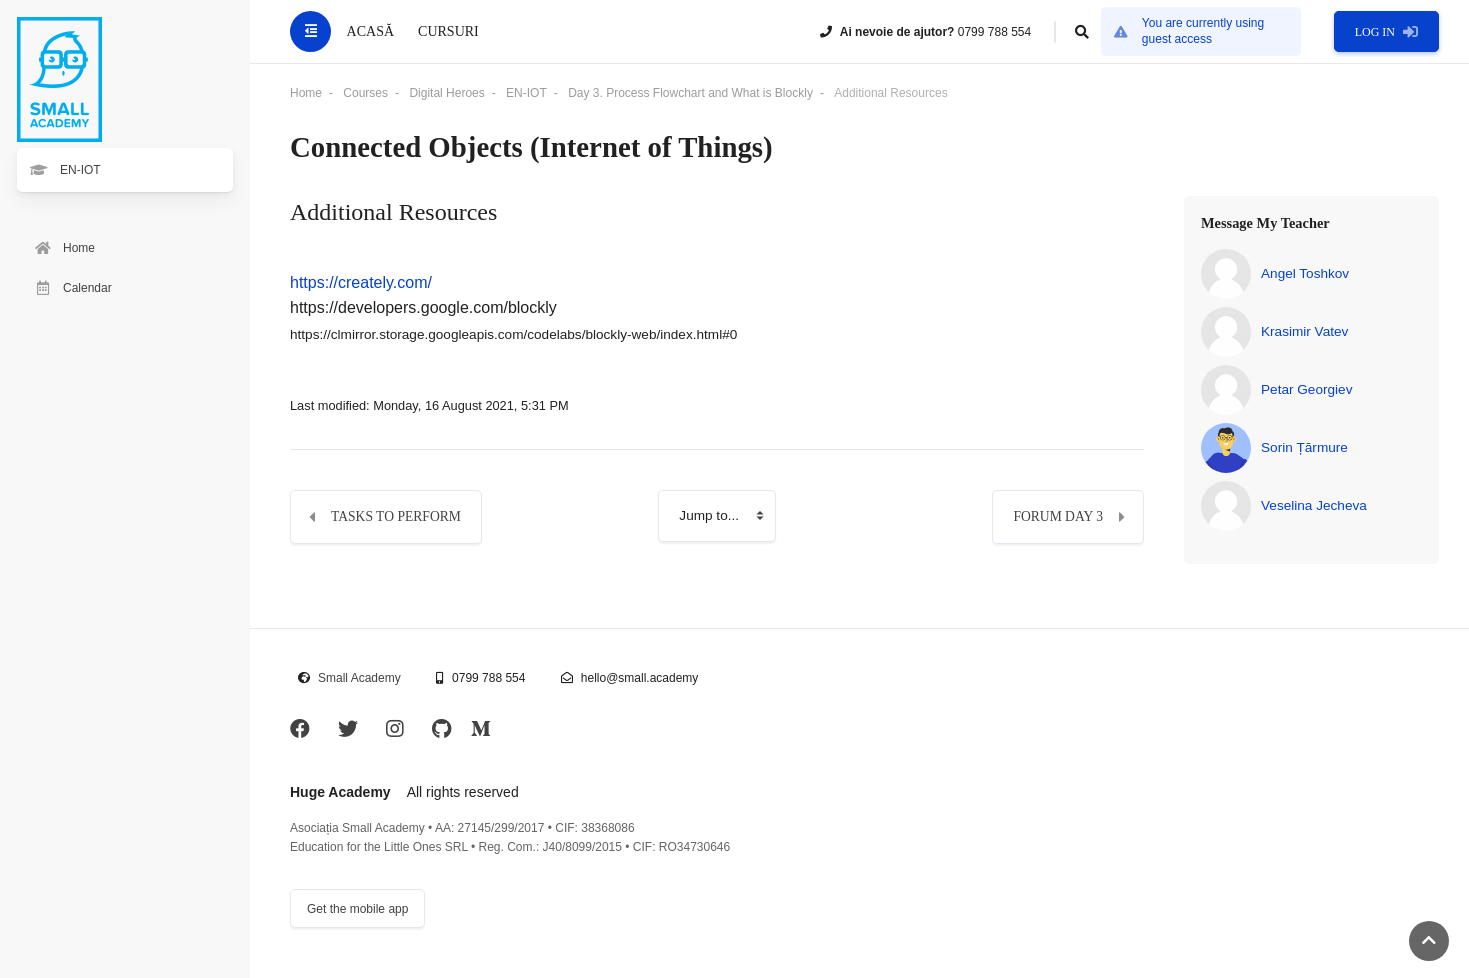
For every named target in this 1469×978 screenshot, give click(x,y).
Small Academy (359, 678)
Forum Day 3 (1058, 516)
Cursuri (448, 31)
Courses (365, 93)
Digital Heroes (446, 93)
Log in (1386, 31)
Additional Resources (890, 93)
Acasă (370, 31)
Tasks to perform (396, 516)
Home (306, 93)
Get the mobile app (357, 909)
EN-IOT (526, 93)
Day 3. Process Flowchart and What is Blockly (690, 93)
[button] (1082, 32)
